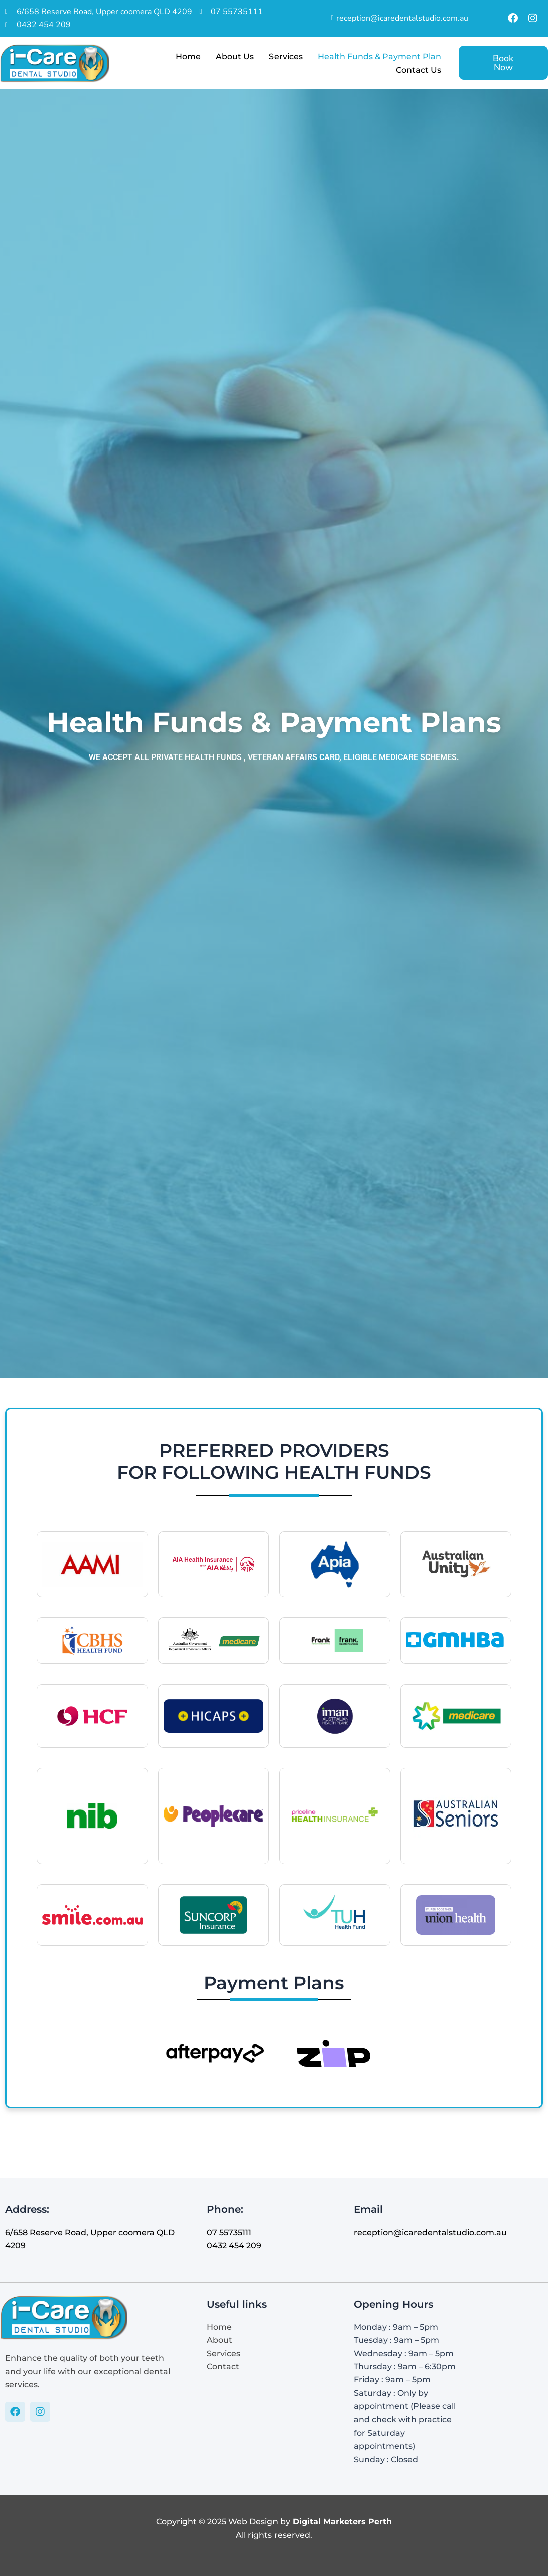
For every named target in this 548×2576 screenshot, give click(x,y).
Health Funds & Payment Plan (379, 56)
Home (188, 56)
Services (286, 56)
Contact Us (418, 70)
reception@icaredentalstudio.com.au (430, 2232)
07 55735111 (229, 2232)
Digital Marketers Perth (342, 2521)
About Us (235, 56)
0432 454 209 (234, 2245)
